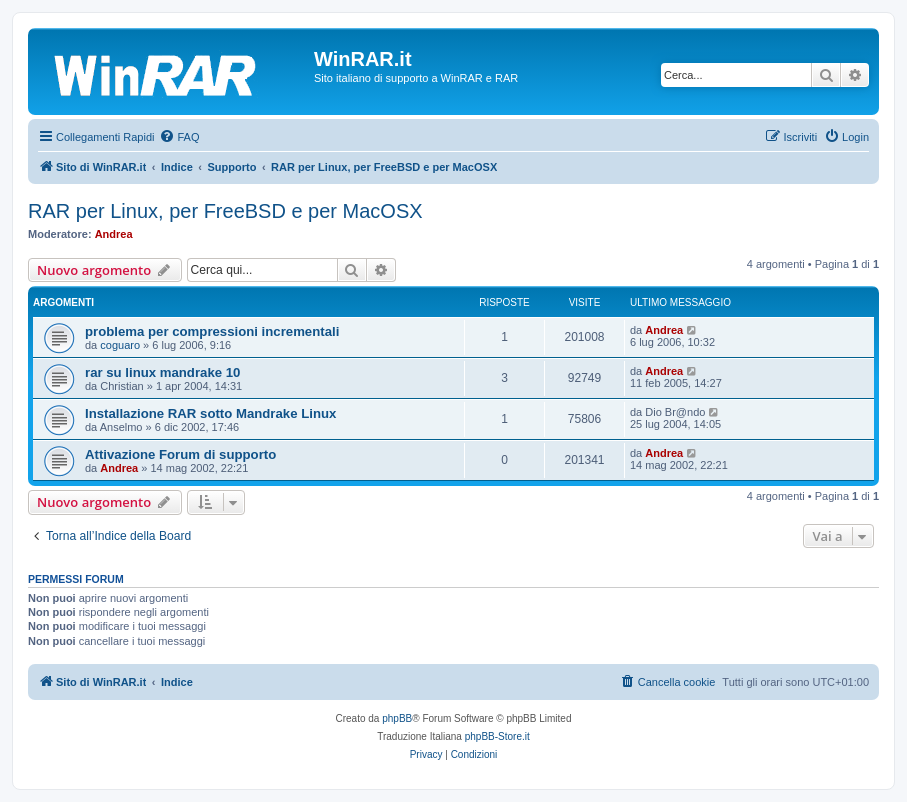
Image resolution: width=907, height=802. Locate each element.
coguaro (120, 345)
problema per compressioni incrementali (212, 331)
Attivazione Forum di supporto (180, 454)
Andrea (114, 234)
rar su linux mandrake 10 (162, 372)
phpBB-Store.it (497, 736)
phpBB (397, 718)
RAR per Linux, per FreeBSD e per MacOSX (225, 211)
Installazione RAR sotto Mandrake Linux (210, 413)
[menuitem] (179, 137)
